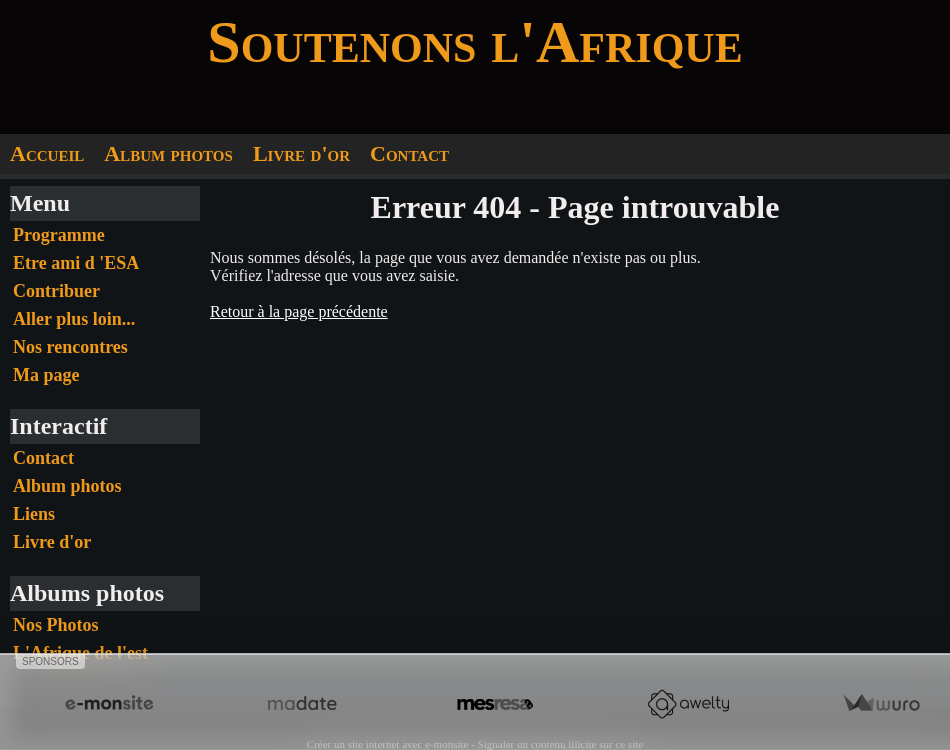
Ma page (46, 375)
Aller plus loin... (74, 319)
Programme (59, 235)
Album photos (168, 153)
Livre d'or (301, 153)
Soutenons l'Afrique (474, 42)
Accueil (47, 153)
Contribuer (56, 291)
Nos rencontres (70, 347)
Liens (34, 514)
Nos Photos (56, 625)
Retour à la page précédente (299, 311)
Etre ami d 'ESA (76, 263)
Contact (409, 153)
